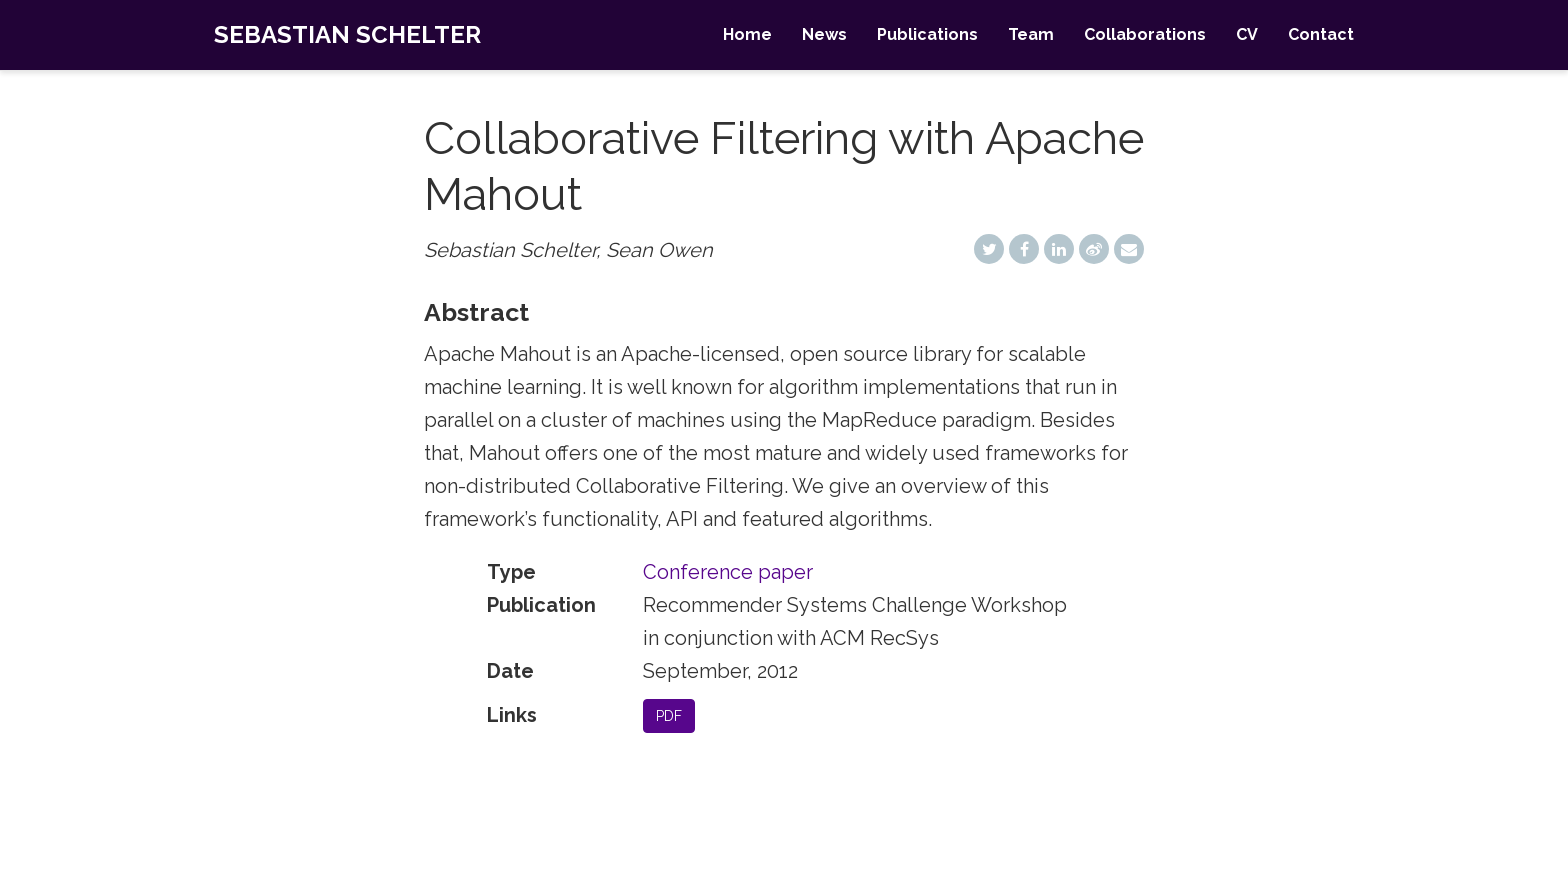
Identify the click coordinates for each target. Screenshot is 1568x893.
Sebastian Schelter (347, 34)
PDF (669, 716)
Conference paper (728, 572)
